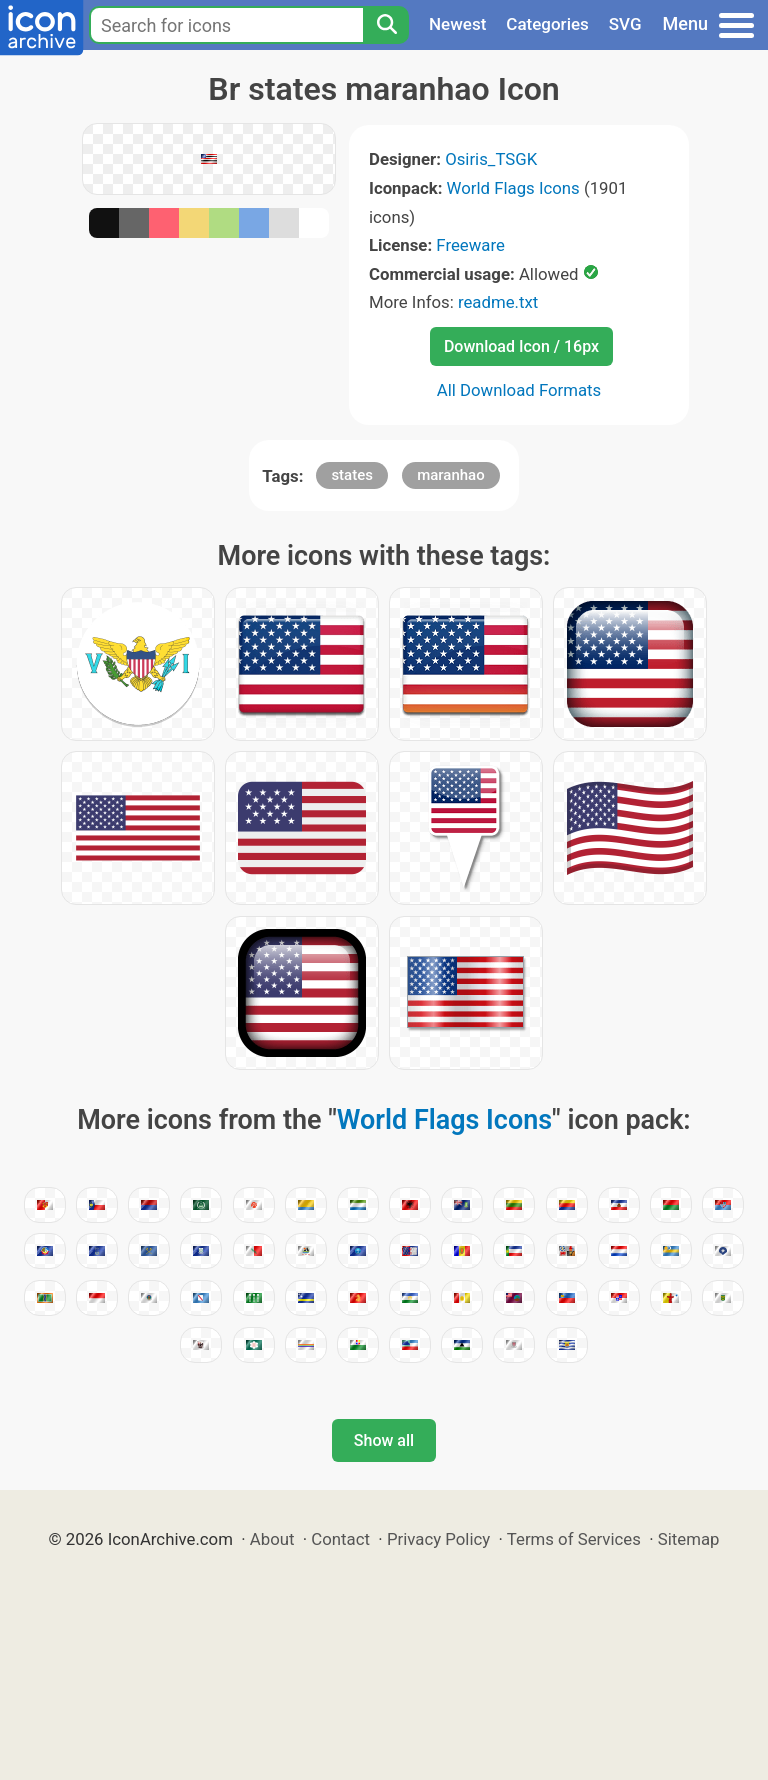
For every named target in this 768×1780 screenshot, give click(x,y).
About (272, 1539)
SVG (625, 24)
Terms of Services (574, 1539)
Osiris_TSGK (491, 159)
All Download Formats (519, 390)
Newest (457, 24)
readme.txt (498, 302)
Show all (384, 1440)
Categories (547, 24)
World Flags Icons (513, 188)
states (352, 475)
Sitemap (689, 1539)
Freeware (470, 245)
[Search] (386, 25)
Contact (340, 1539)
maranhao (451, 475)
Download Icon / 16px (521, 346)
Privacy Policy (438, 1539)
